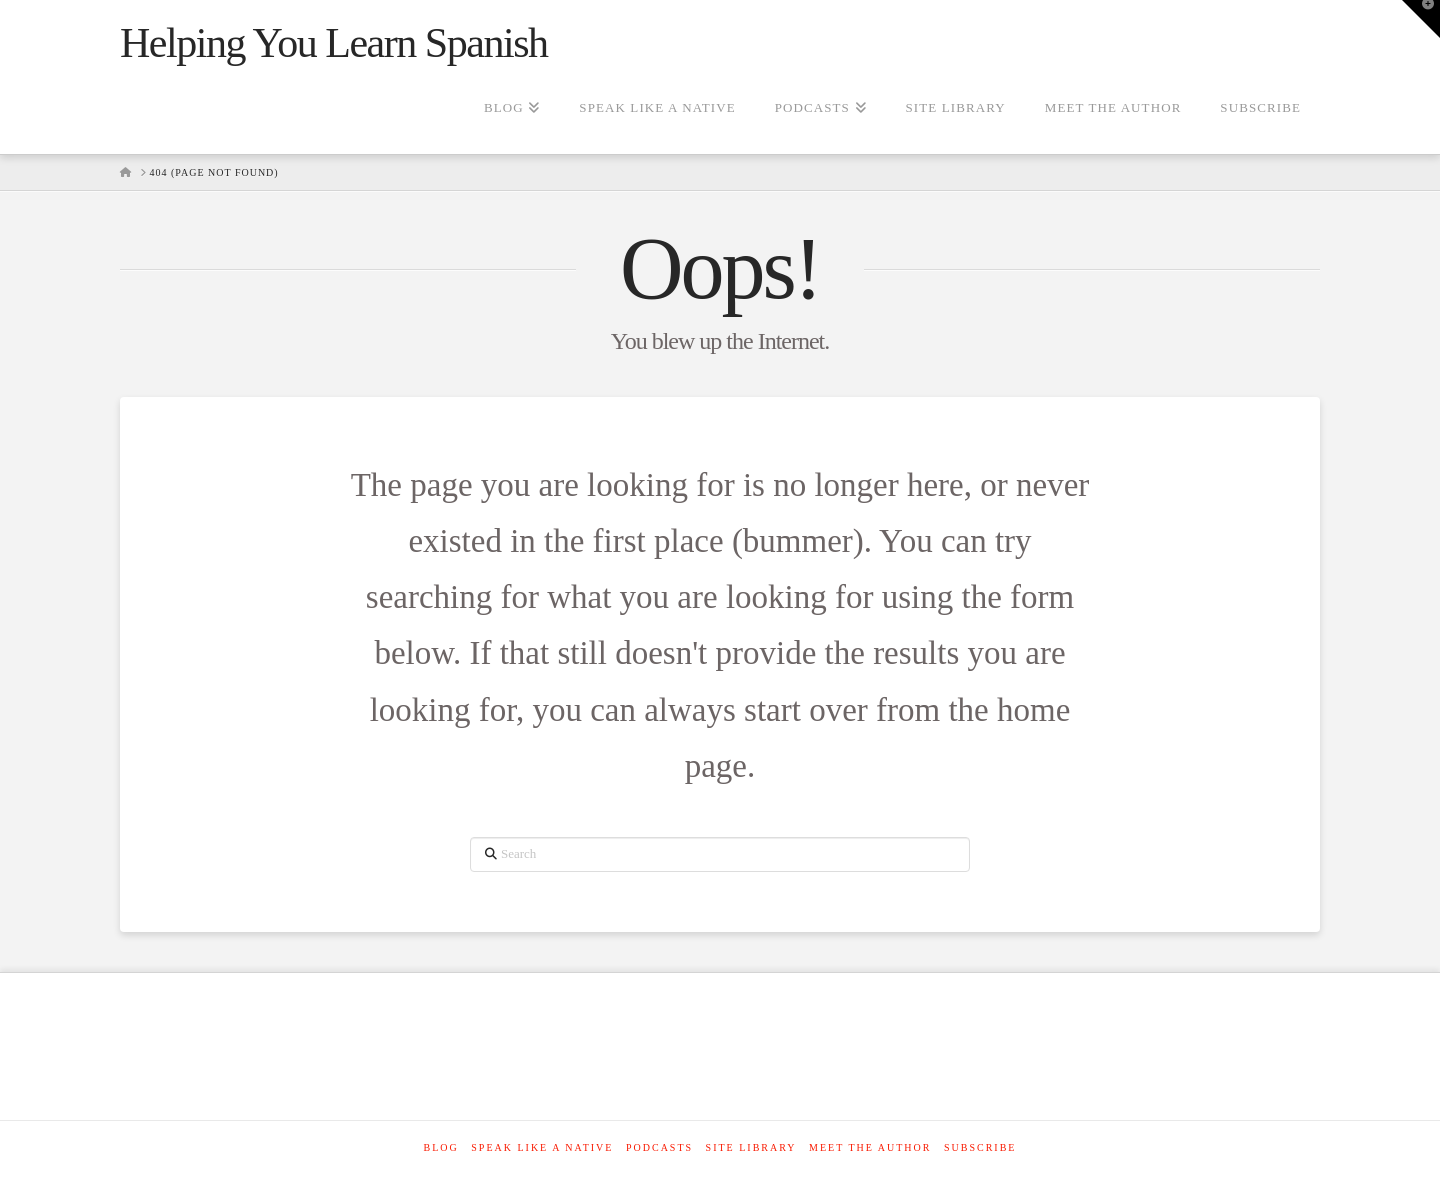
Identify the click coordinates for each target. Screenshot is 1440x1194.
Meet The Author (870, 1147)
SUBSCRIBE (980, 1147)
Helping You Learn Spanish (334, 43)
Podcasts (659, 1147)
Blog (441, 1147)
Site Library (751, 1147)
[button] (1421, 19)
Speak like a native (542, 1147)
